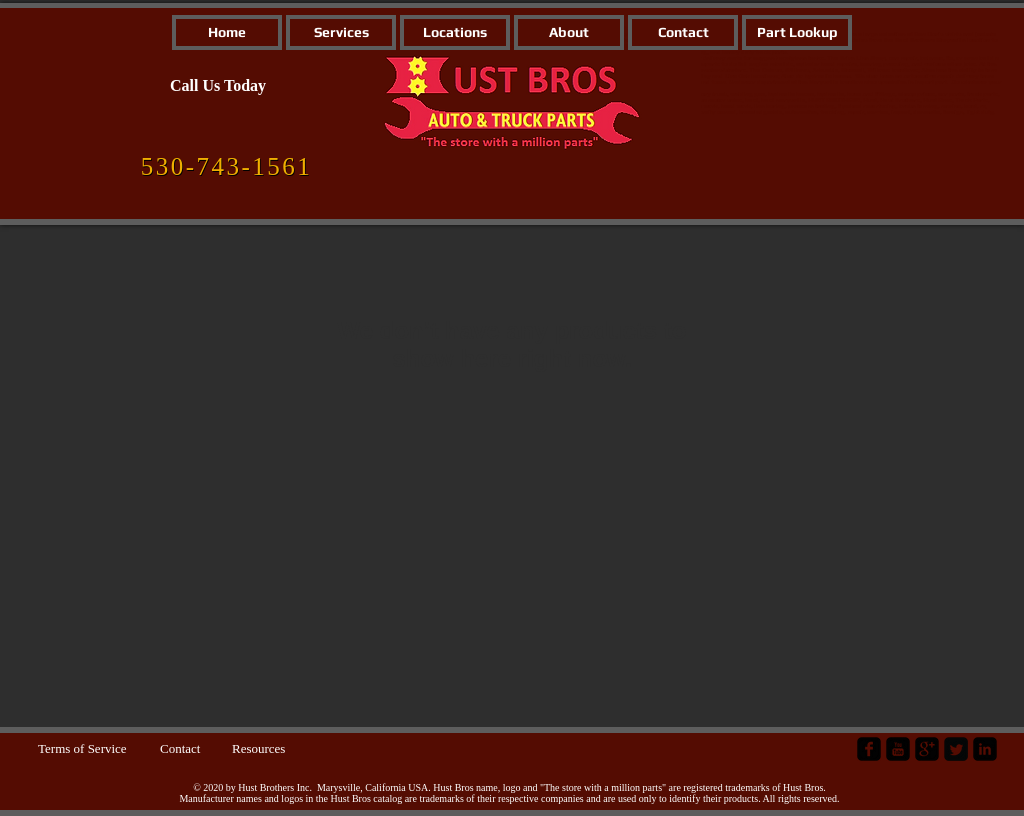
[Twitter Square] (956, 749)
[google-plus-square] (927, 749)
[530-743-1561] (226, 167)
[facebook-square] (869, 749)
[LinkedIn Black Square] (985, 749)
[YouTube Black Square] (898, 749)
